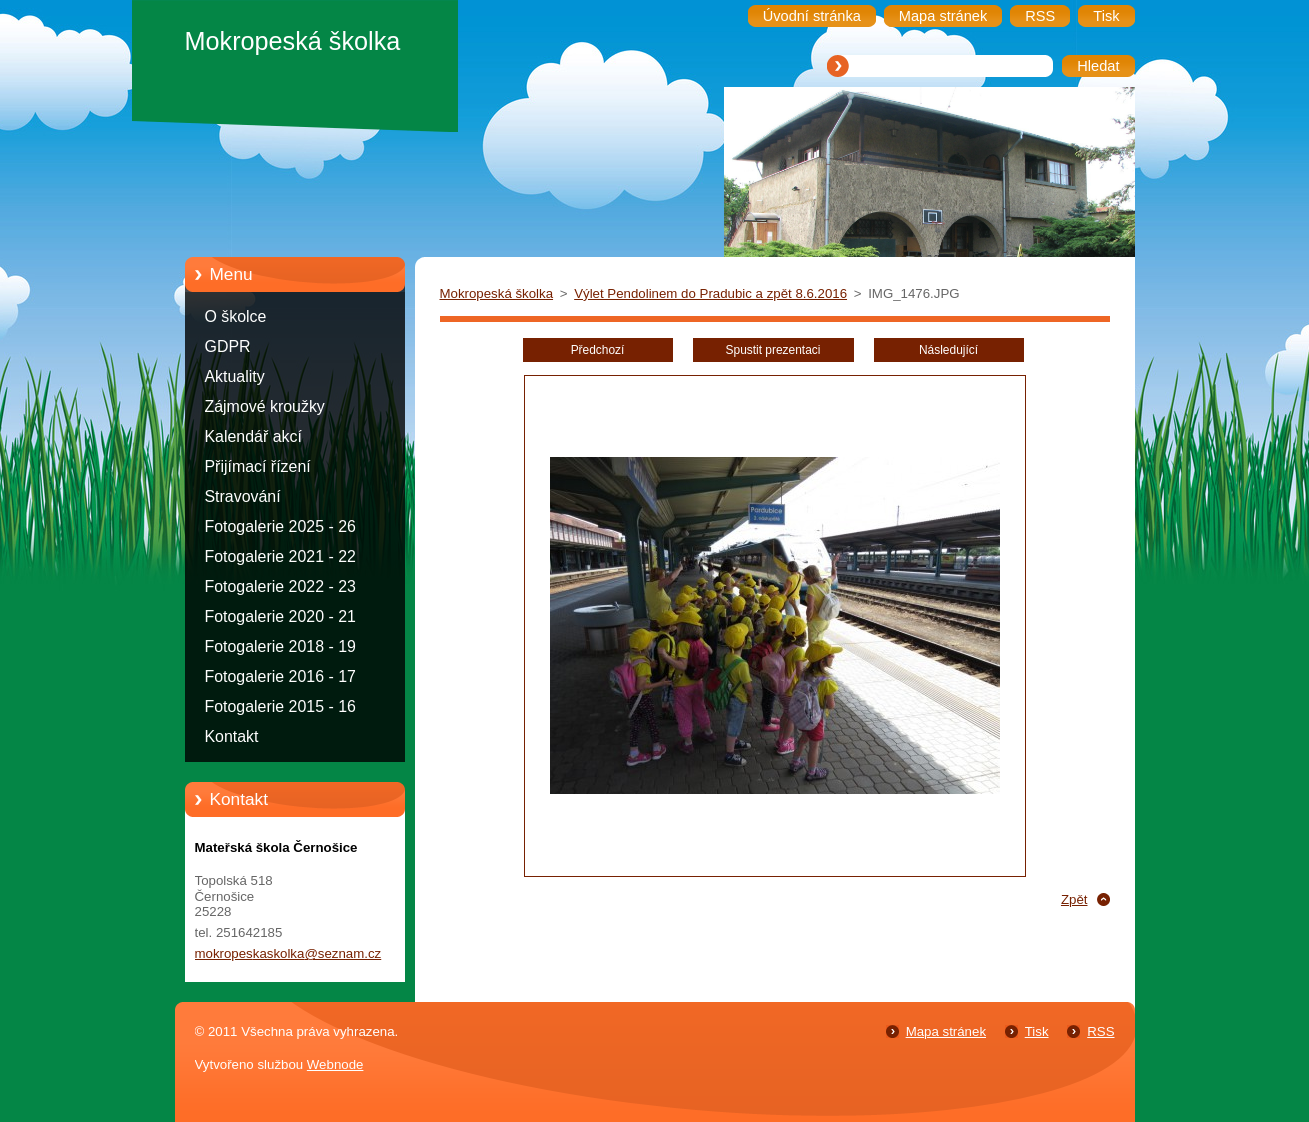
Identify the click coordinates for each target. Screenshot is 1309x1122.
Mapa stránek (946, 1031)
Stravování (243, 496)
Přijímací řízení (258, 466)
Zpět (1074, 899)
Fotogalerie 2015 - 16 (280, 706)
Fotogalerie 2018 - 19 (280, 646)
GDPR (228, 346)
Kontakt (232, 736)
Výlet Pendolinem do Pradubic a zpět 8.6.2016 (710, 293)
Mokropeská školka (497, 293)
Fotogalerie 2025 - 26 (280, 526)
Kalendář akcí (253, 436)
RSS (1100, 1031)
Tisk (1037, 1031)
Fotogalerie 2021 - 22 (280, 556)
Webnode (335, 1064)
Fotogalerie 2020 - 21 (280, 616)
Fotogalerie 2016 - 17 (280, 676)
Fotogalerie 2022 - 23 (280, 586)
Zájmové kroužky (265, 406)
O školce (236, 316)
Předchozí (598, 350)
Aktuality (235, 376)
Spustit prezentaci (773, 350)
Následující (948, 350)
